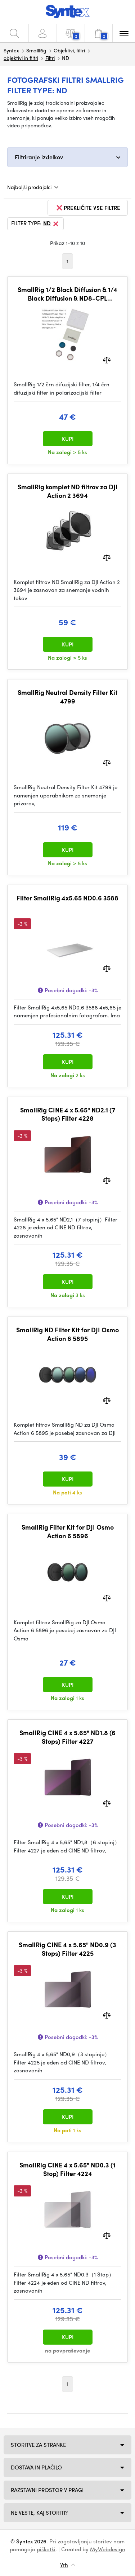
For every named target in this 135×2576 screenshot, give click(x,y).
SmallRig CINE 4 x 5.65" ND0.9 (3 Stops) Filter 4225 (67, 1948)
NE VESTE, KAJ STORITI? (39, 2512)
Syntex (11, 50)
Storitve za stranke (38, 2445)
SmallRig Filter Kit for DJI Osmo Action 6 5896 (68, 1531)
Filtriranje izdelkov (39, 157)
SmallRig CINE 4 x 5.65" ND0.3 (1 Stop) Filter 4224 (67, 2169)
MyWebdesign (107, 2549)
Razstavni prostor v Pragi (47, 2490)
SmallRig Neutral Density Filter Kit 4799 (67, 696)
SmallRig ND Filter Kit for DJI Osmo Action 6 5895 (67, 1333)
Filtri (50, 57)
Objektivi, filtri (69, 50)
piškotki (46, 2549)
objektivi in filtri (21, 57)
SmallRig (36, 50)
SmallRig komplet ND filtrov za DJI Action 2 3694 (68, 490)
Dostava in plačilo (36, 2467)
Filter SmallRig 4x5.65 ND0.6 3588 (67, 898)
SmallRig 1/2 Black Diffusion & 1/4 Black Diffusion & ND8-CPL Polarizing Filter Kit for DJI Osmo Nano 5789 (67, 293)
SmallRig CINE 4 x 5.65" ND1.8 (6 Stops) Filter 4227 (67, 1736)
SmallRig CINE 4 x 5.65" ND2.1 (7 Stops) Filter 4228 (67, 1114)
